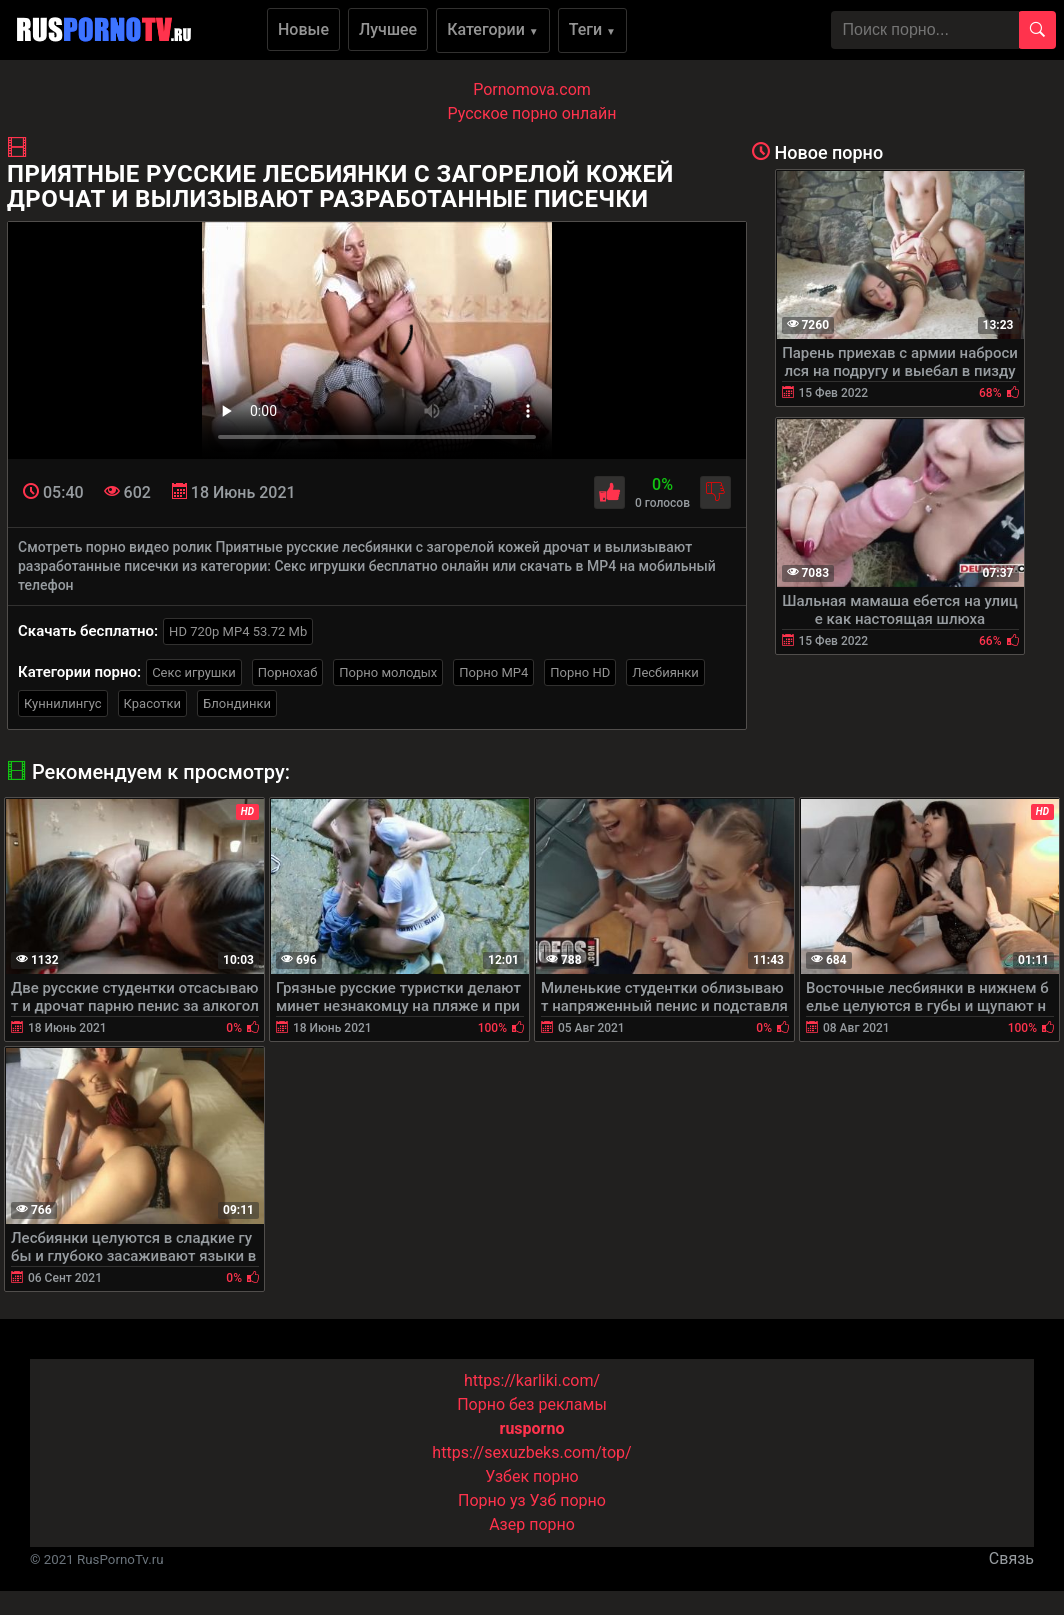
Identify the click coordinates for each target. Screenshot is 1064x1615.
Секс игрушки (194, 672)
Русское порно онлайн (532, 113)
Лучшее (388, 29)
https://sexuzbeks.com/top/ (531, 1452)
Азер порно (532, 1524)
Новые (303, 29)
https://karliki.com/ (532, 1380)
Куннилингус (63, 703)
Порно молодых (388, 672)
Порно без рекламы (532, 1404)
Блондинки (237, 703)
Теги (592, 29)
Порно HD (580, 672)
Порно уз (492, 1500)
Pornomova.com (532, 89)
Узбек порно (532, 1476)
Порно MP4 (493, 672)
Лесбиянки (665, 672)
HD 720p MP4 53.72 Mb (238, 631)
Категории (493, 29)
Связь (1011, 1558)
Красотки (152, 703)
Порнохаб (287, 672)
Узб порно (568, 1500)
